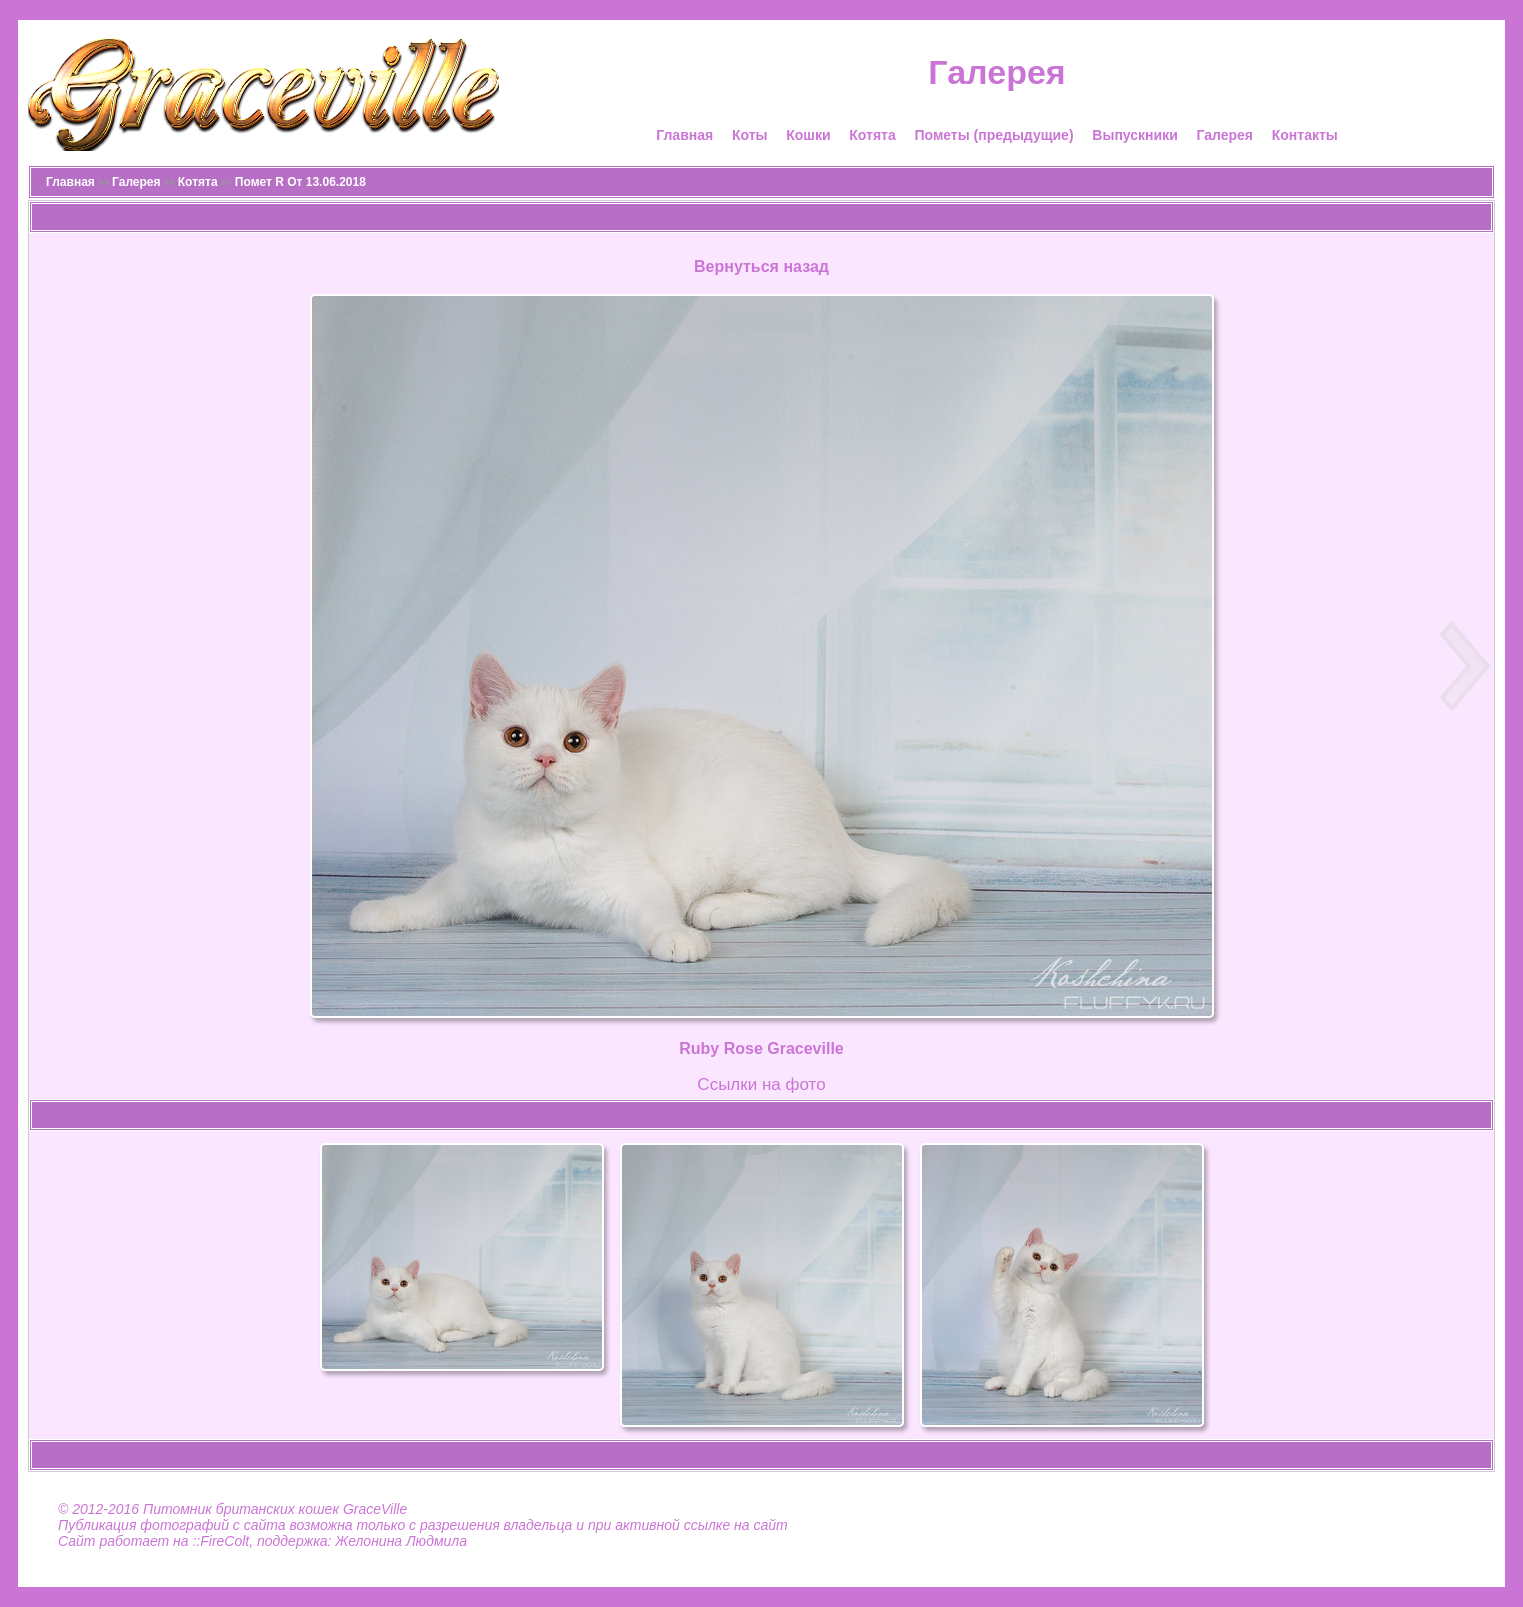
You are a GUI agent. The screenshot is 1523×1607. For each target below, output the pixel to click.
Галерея (1224, 135)
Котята (872, 135)
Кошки (808, 135)
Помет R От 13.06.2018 (300, 182)
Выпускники (1134, 135)
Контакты (1305, 135)
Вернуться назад (761, 266)
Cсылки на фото (761, 1084)
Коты (750, 135)
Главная (684, 135)
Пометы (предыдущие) (993, 135)
